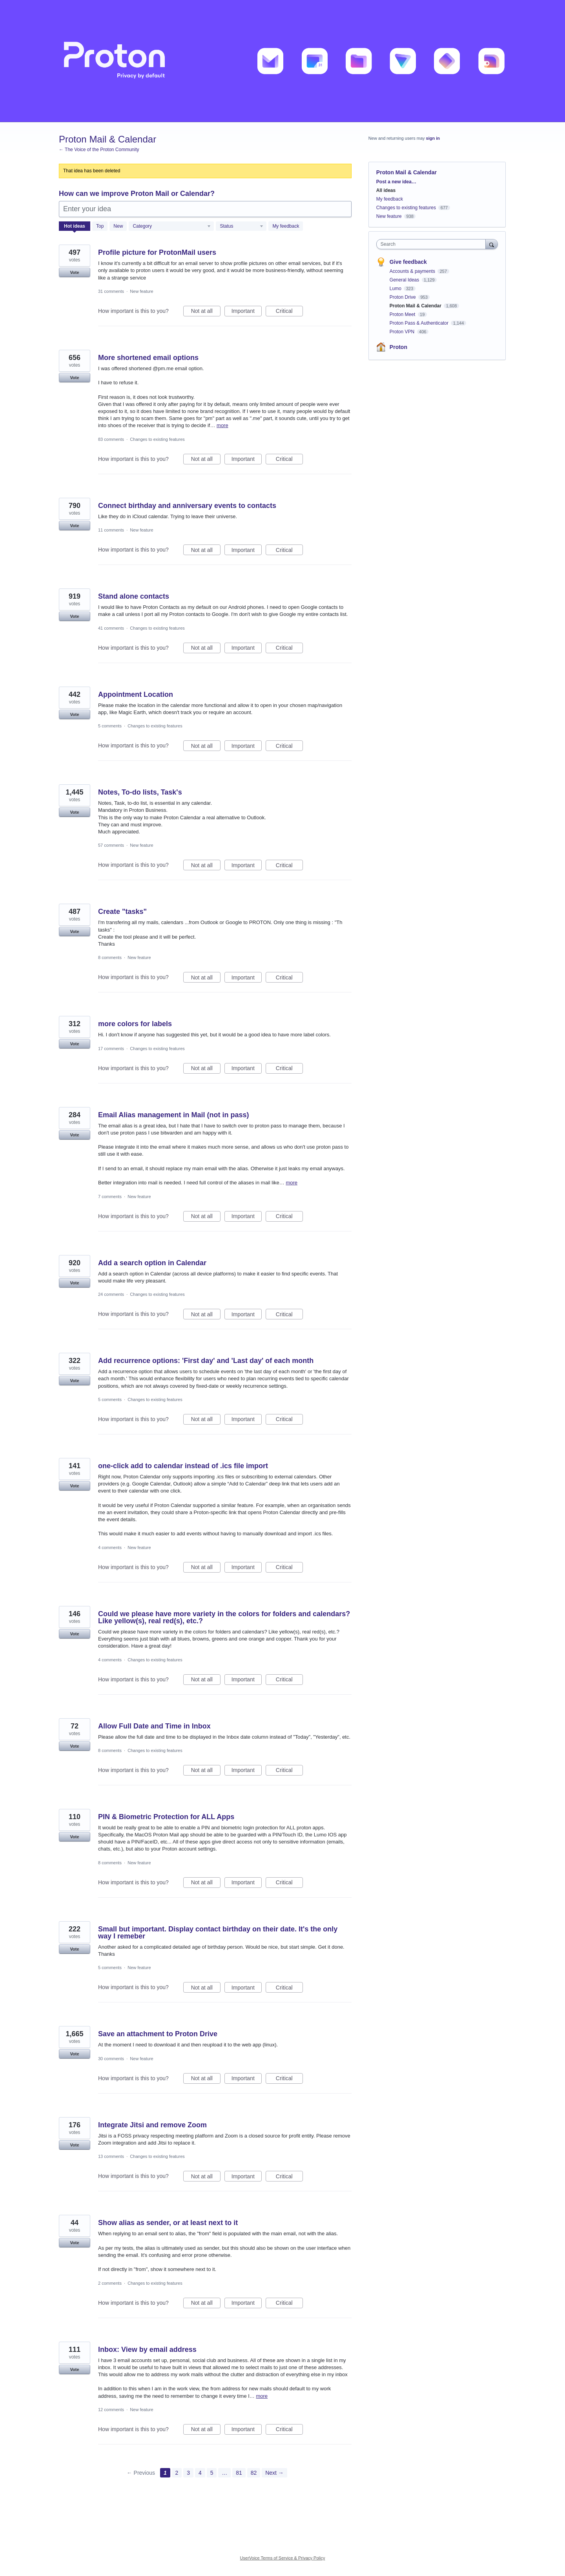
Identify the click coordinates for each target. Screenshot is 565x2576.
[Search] (491, 244)
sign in (433, 138)
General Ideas (405, 280)
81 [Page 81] (239, 2473)
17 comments (111, 1048)
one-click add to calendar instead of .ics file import (183, 1466)
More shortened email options (148, 358)
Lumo (396, 288)
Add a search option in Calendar (152, 1263)
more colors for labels (135, 1024)
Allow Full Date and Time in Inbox (154, 1726)
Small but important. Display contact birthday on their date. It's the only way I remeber (217, 1932)
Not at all (206, 312)
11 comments (111, 530)
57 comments (111, 845)
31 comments (111, 291)
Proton (398, 347)
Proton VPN (403, 331)
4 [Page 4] (200, 2473)
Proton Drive (403, 297)
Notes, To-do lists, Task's (140, 792)
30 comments (111, 2058)
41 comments (111, 628)
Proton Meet (403, 314)
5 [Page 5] (211, 2473)
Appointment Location (135, 694)
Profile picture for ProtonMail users (157, 252)
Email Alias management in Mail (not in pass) (173, 1115)
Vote (74, 272)
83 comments (111, 439)
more (222, 425)
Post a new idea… (396, 182)
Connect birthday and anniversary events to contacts (187, 506)
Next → (274, 2473)
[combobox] (433, 244)
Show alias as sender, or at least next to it (168, 2223)
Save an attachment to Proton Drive (157, 2034)
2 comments (110, 2283)
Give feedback (408, 262)
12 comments (111, 2409)
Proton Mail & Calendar (416, 306)
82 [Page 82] (254, 2473)
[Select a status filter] (241, 226)
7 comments (110, 1196)
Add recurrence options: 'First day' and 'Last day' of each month (205, 1361)
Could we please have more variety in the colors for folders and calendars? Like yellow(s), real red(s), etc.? (224, 1617)
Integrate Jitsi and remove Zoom (152, 2125)
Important (246, 312)
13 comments (111, 2156)
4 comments (110, 1547)
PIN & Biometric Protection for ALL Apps (166, 1817)
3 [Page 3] (188, 2473)
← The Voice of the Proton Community (99, 149)
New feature (141, 291)
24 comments (111, 1294)
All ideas (386, 190)
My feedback (285, 226)
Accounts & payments (413, 271)
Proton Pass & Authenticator (420, 323)
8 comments (110, 957)
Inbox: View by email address (147, 2349)
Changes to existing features (157, 439)
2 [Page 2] (177, 2473)
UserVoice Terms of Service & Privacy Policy (282, 2558)
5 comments (110, 725)
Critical (289, 312)
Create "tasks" (122, 911)
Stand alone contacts (133, 596)
